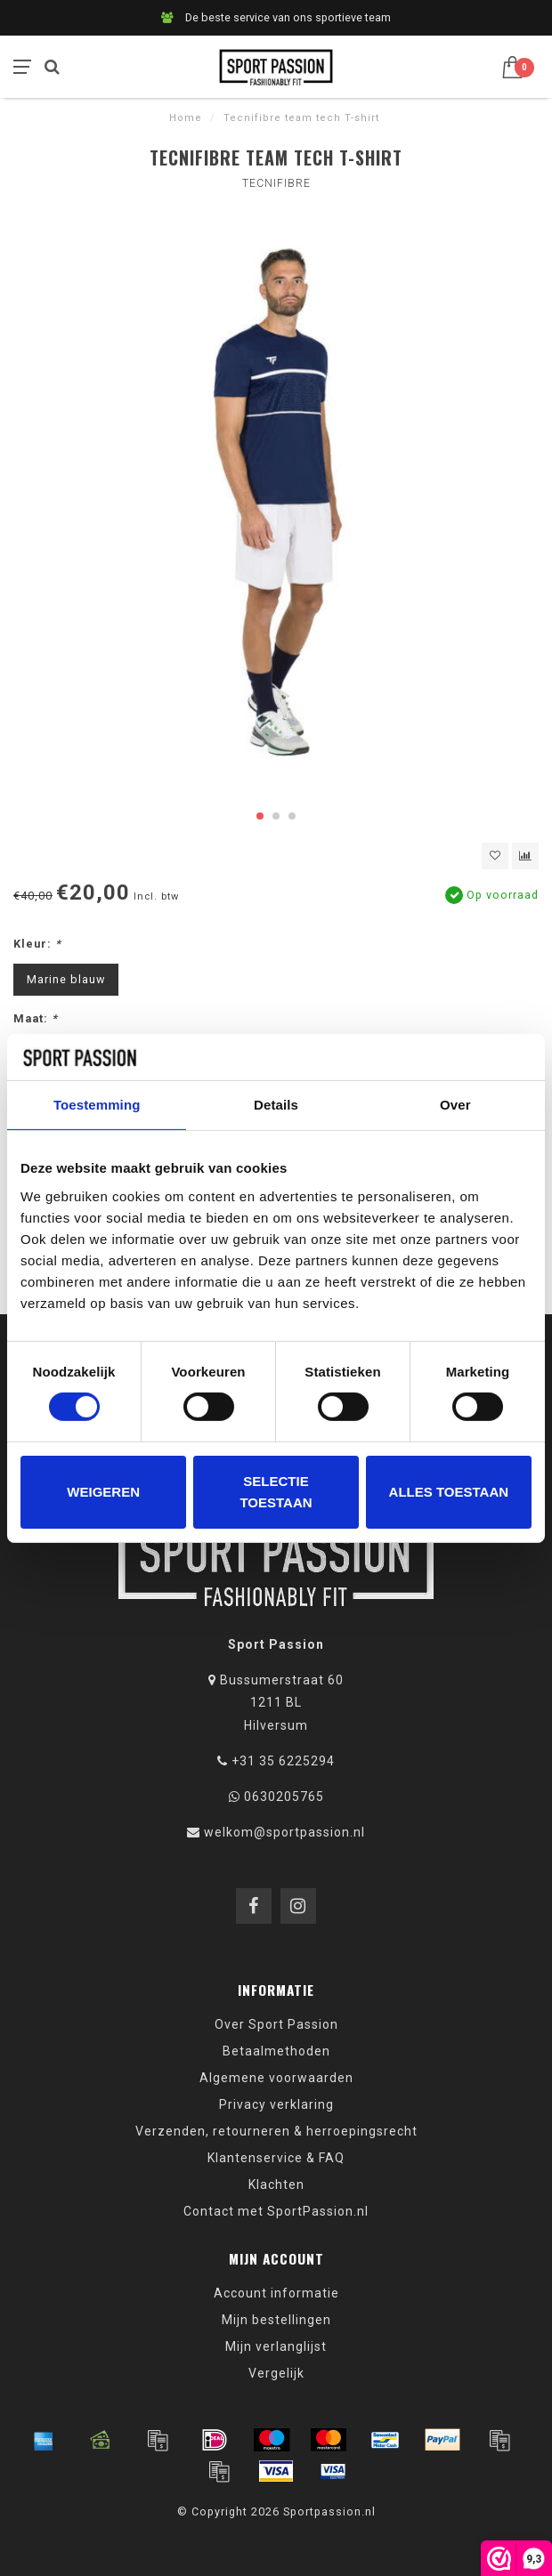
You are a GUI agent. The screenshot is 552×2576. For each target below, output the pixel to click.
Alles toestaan (448, 1491)
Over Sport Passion (276, 2024)
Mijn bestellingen (276, 2320)
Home (185, 118)
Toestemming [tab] (97, 1104)
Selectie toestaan (275, 1492)
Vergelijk (276, 2373)
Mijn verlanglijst (276, 2346)
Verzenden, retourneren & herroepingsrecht (276, 2131)
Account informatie (276, 2293)
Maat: (35, 1018)
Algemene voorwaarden (276, 2078)
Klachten (276, 2184)
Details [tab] (276, 1104)
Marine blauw (66, 979)
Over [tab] (455, 1104)
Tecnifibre (276, 183)
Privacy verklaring (276, 2104)
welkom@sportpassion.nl (284, 1832)
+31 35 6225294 (283, 1761)
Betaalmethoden (276, 2051)
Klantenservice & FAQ (276, 2158)
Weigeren (103, 1491)
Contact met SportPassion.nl (276, 2211)
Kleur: (37, 943)
